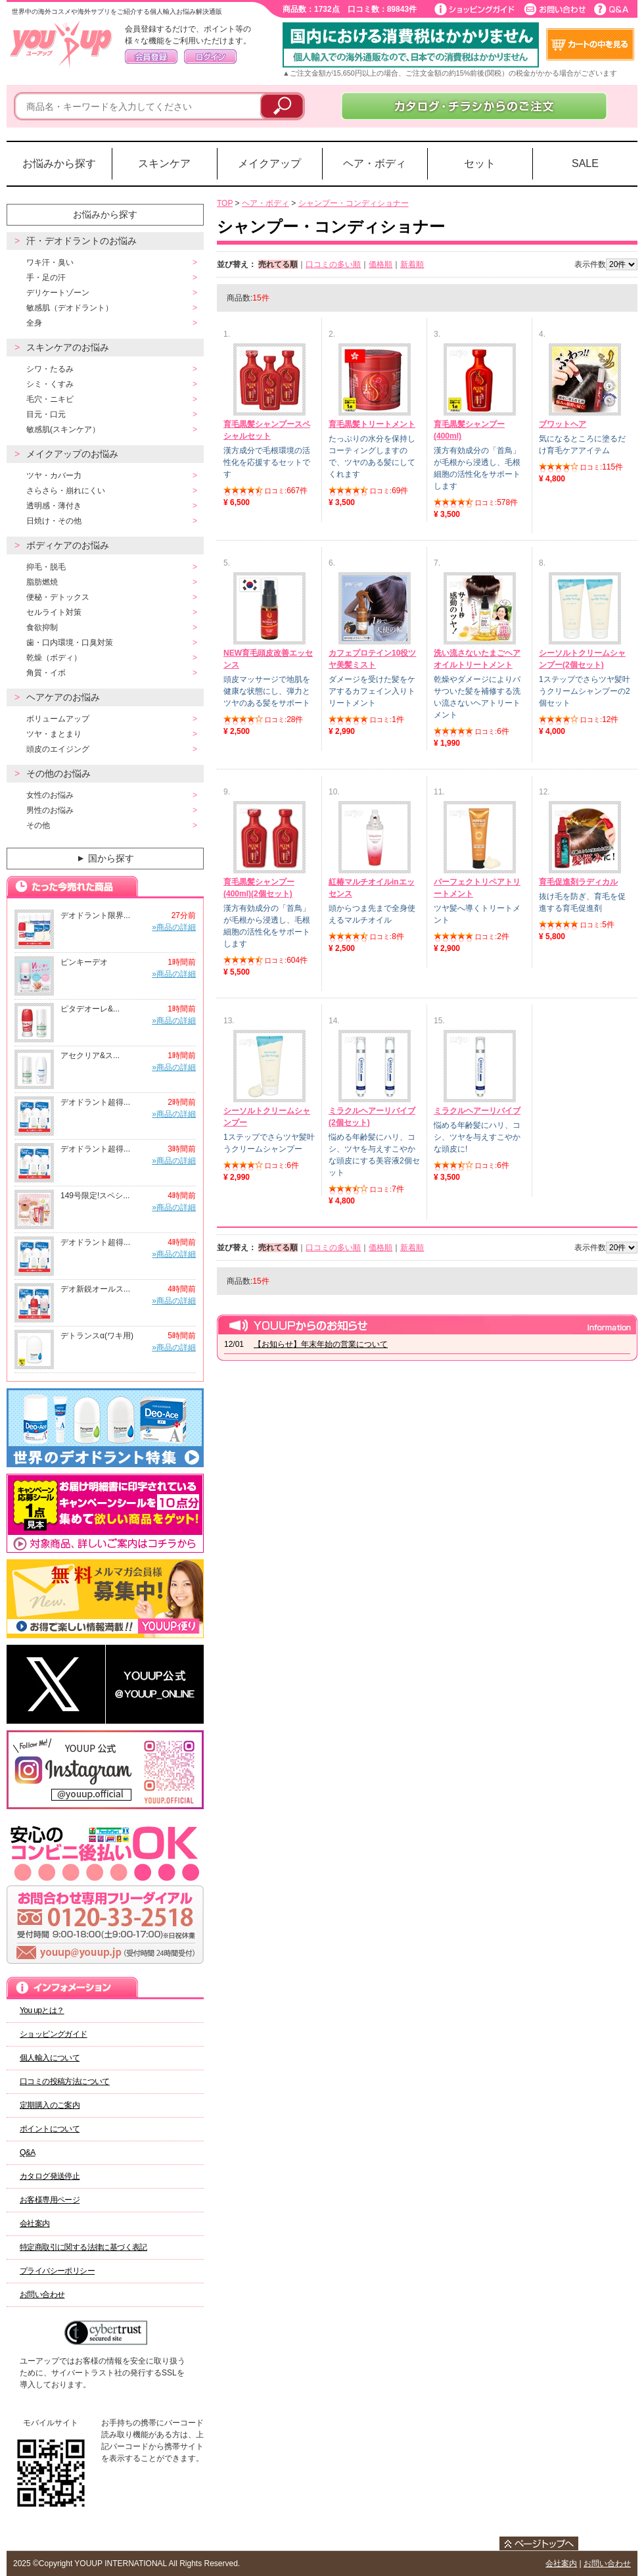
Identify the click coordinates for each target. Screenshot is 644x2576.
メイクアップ (269, 163)
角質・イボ (46, 672)
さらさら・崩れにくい (65, 490)
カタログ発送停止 (50, 2176)
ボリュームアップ (57, 718)
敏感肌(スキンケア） (63, 429)
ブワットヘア (562, 424)
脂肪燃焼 (42, 582)
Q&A (27, 2152)
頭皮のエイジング (57, 749)
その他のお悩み (58, 773)
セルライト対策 (53, 612)
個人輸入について (50, 2057)
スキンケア (164, 163)
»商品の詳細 (174, 927)
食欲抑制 (42, 627)
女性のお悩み (50, 795)
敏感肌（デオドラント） (69, 307)
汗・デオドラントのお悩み (81, 240)
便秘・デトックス (57, 597)
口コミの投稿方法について (65, 2081)
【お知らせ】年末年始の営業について (321, 1344)
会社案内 (35, 2223)
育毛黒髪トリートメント (372, 424)
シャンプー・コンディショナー (353, 203)
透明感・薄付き (53, 505)
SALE (585, 163)
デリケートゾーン (57, 292)
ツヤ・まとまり (53, 734)
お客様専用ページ (50, 2199)
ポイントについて (50, 2128)
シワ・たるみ (50, 369)
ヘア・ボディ (374, 163)
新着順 (412, 264)
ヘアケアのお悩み (63, 697)
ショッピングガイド (53, 2034)
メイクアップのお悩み (72, 454)
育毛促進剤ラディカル (578, 882)
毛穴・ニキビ (50, 399)
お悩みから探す (59, 163)
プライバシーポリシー (57, 2270)
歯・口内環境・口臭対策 (69, 642)
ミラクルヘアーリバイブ (477, 1110)
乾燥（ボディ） (53, 657)
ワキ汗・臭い (50, 262)
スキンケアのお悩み (67, 347)
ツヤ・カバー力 (53, 475)
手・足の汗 (46, 277)
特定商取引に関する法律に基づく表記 (83, 2247)
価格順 (380, 264)
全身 (34, 323)
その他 (38, 825)
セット (479, 163)
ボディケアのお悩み (67, 545)
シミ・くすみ (50, 384)
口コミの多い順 (333, 264)
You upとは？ (42, 2010)
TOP (225, 203)
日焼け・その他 (53, 520)
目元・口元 (46, 414)
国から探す (104, 858)
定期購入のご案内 (50, 2105)
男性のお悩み (50, 810)
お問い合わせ (42, 2294)
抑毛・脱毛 (46, 566)
